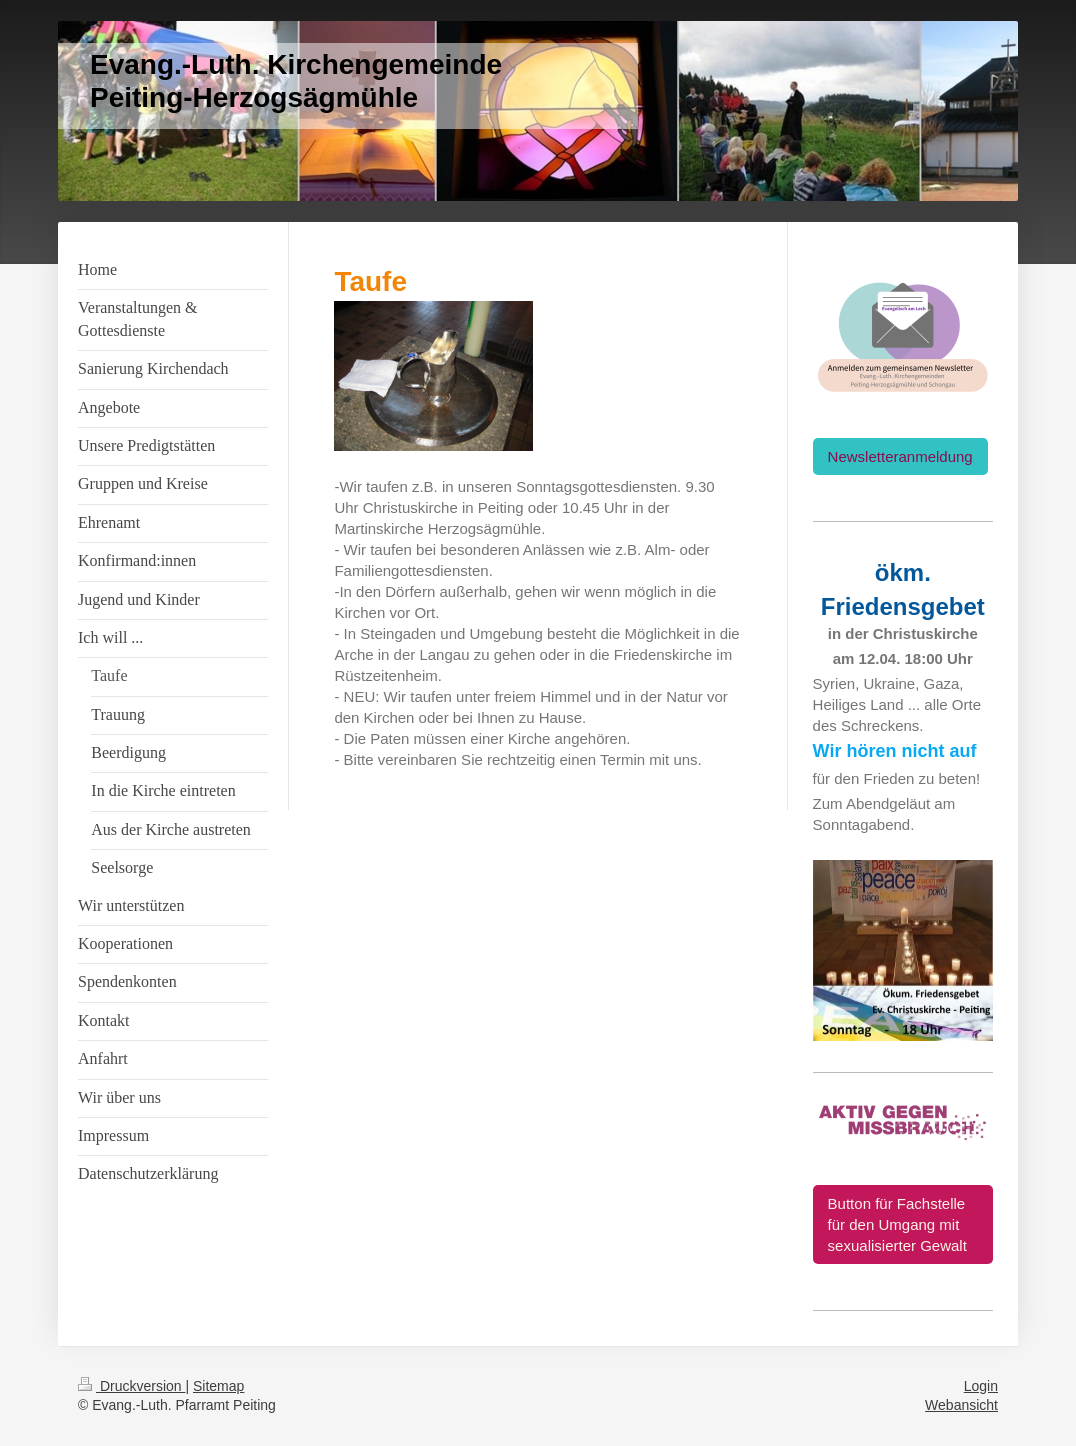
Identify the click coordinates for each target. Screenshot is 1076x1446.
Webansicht (961, 1405)
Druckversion (131, 1386)
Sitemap (218, 1386)
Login (981, 1386)
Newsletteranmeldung (900, 456)
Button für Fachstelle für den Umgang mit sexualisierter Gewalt (897, 1224)
